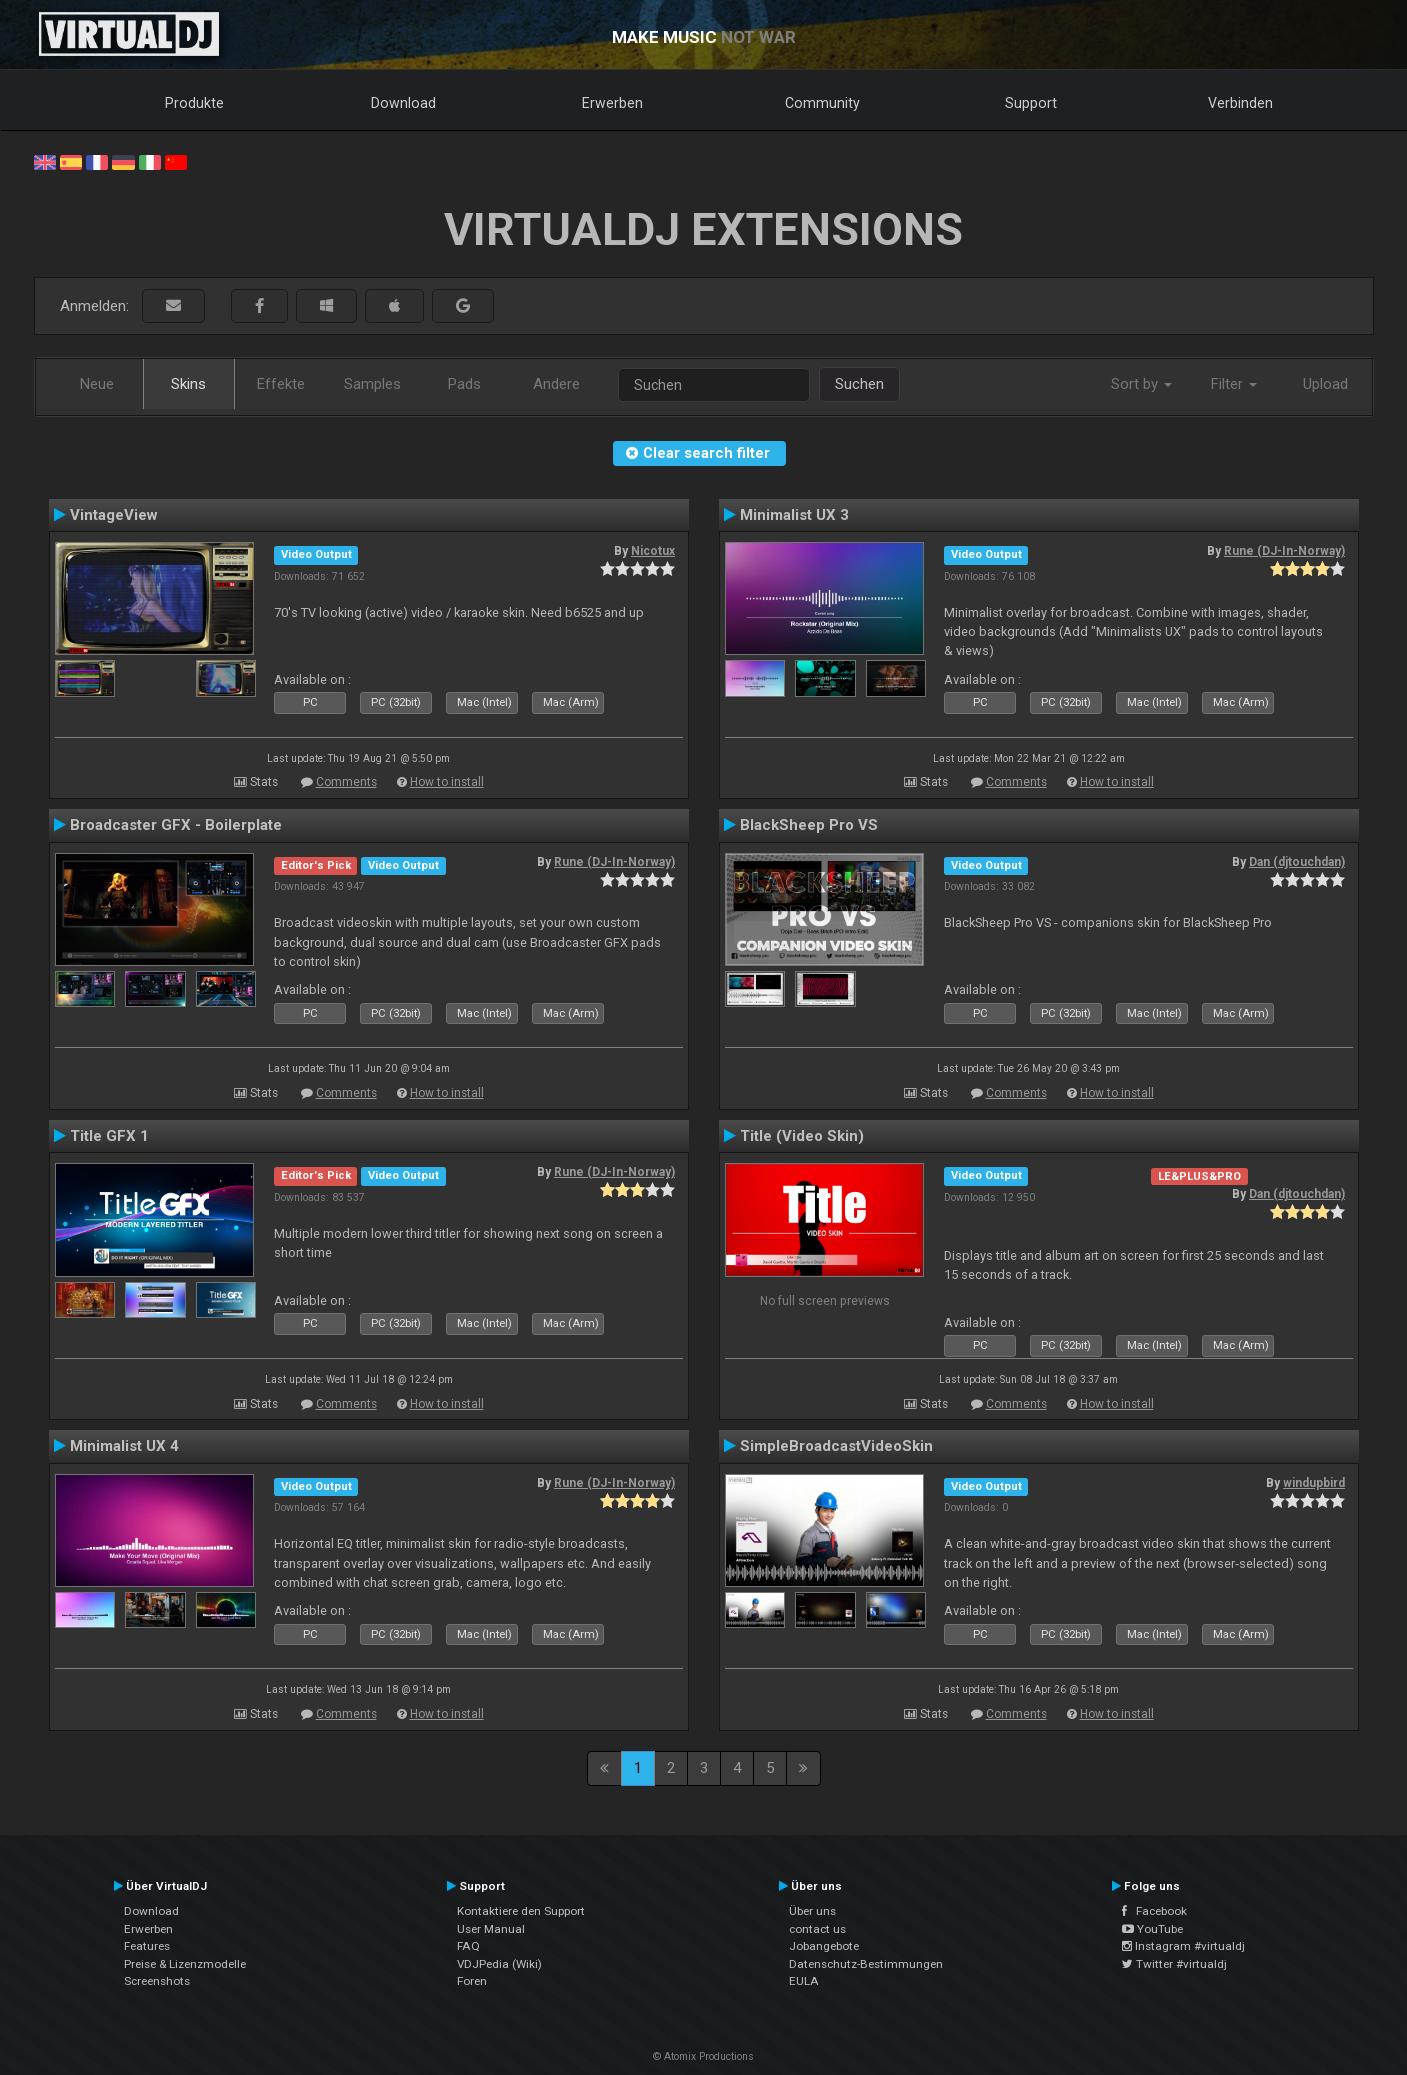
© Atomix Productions (703, 2056)
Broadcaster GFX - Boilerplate (176, 825)
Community (822, 103)
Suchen (859, 384)
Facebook (1154, 1911)
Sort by (1141, 384)
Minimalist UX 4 (124, 1446)
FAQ (468, 1946)
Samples (372, 384)
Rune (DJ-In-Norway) (1284, 551)
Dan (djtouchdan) (1297, 862)
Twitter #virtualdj (1174, 1964)
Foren (472, 1981)
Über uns (812, 1911)
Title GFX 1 (109, 1136)
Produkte (194, 103)
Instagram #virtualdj (1183, 1946)
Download (403, 103)
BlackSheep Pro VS (809, 825)
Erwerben (612, 103)
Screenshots (157, 1981)
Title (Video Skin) (802, 1136)
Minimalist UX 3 (794, 515)
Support (1031, 103)
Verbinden (1240, 103)
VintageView (114, 515)
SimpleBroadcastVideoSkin (836, 1446)
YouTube (1152, 1929)
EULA (804, 1981)
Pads (464, 384)
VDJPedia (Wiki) (499, 1964)
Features (147, 1946)
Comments (346, 782)
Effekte (281, 384)
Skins (188, 384)
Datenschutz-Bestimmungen (866, 1964)
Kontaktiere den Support (521, 1911)
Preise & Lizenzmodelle (185, 1964)
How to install (447, 782)
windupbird (1314, 1483)
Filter (1234, 384)
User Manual (491, 1929)
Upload (1325, 384)
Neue (97, 384)
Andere (556, 384)
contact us (817, 1929)
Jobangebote (824, 1946)
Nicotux (653, 551)
